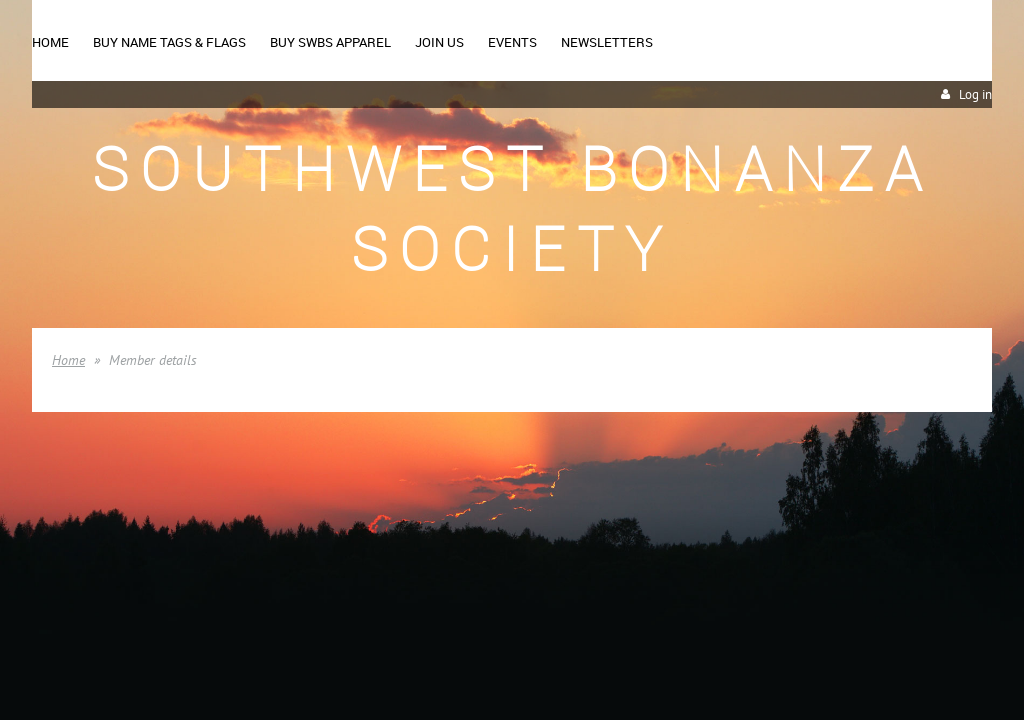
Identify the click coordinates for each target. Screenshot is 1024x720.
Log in (975, 94)
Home (68, 360)
